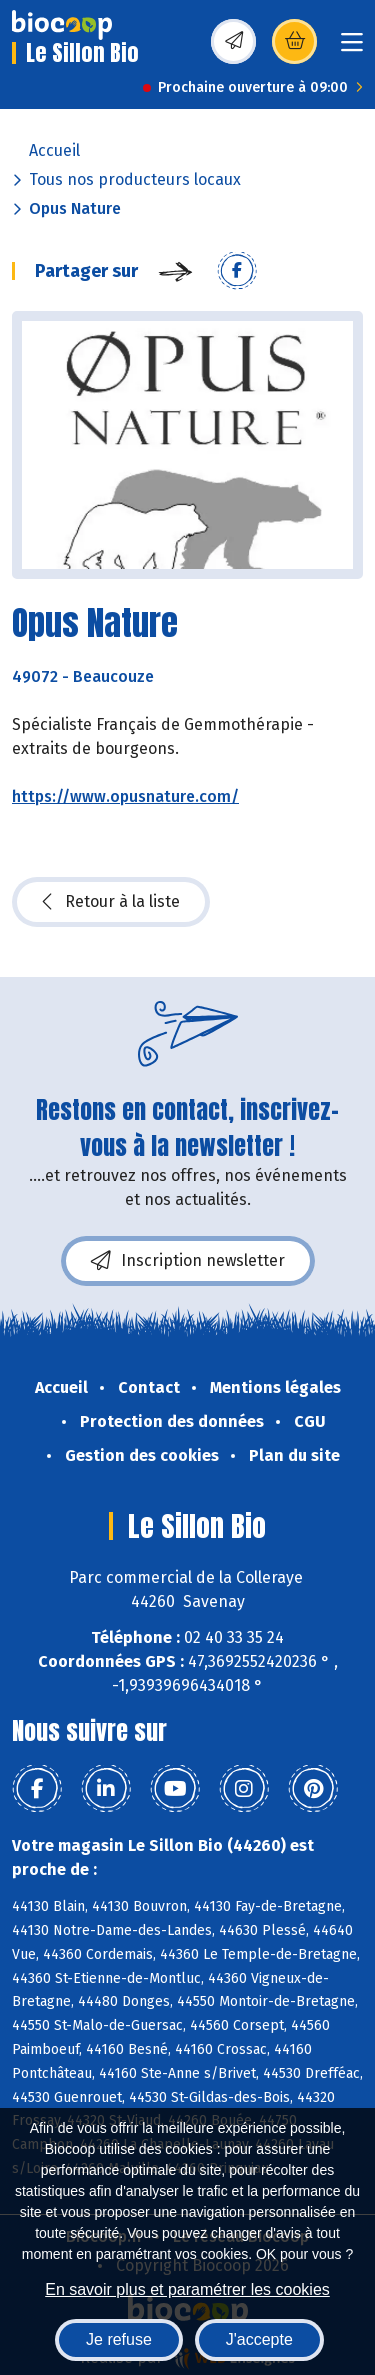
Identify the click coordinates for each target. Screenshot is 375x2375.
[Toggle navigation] (352, 48)
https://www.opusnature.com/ (125, 796)
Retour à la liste (111, 902)
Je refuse (119, 2339)
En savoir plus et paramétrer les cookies (187, 2289)
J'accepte (259, 2339)
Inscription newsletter (188, 1261)
